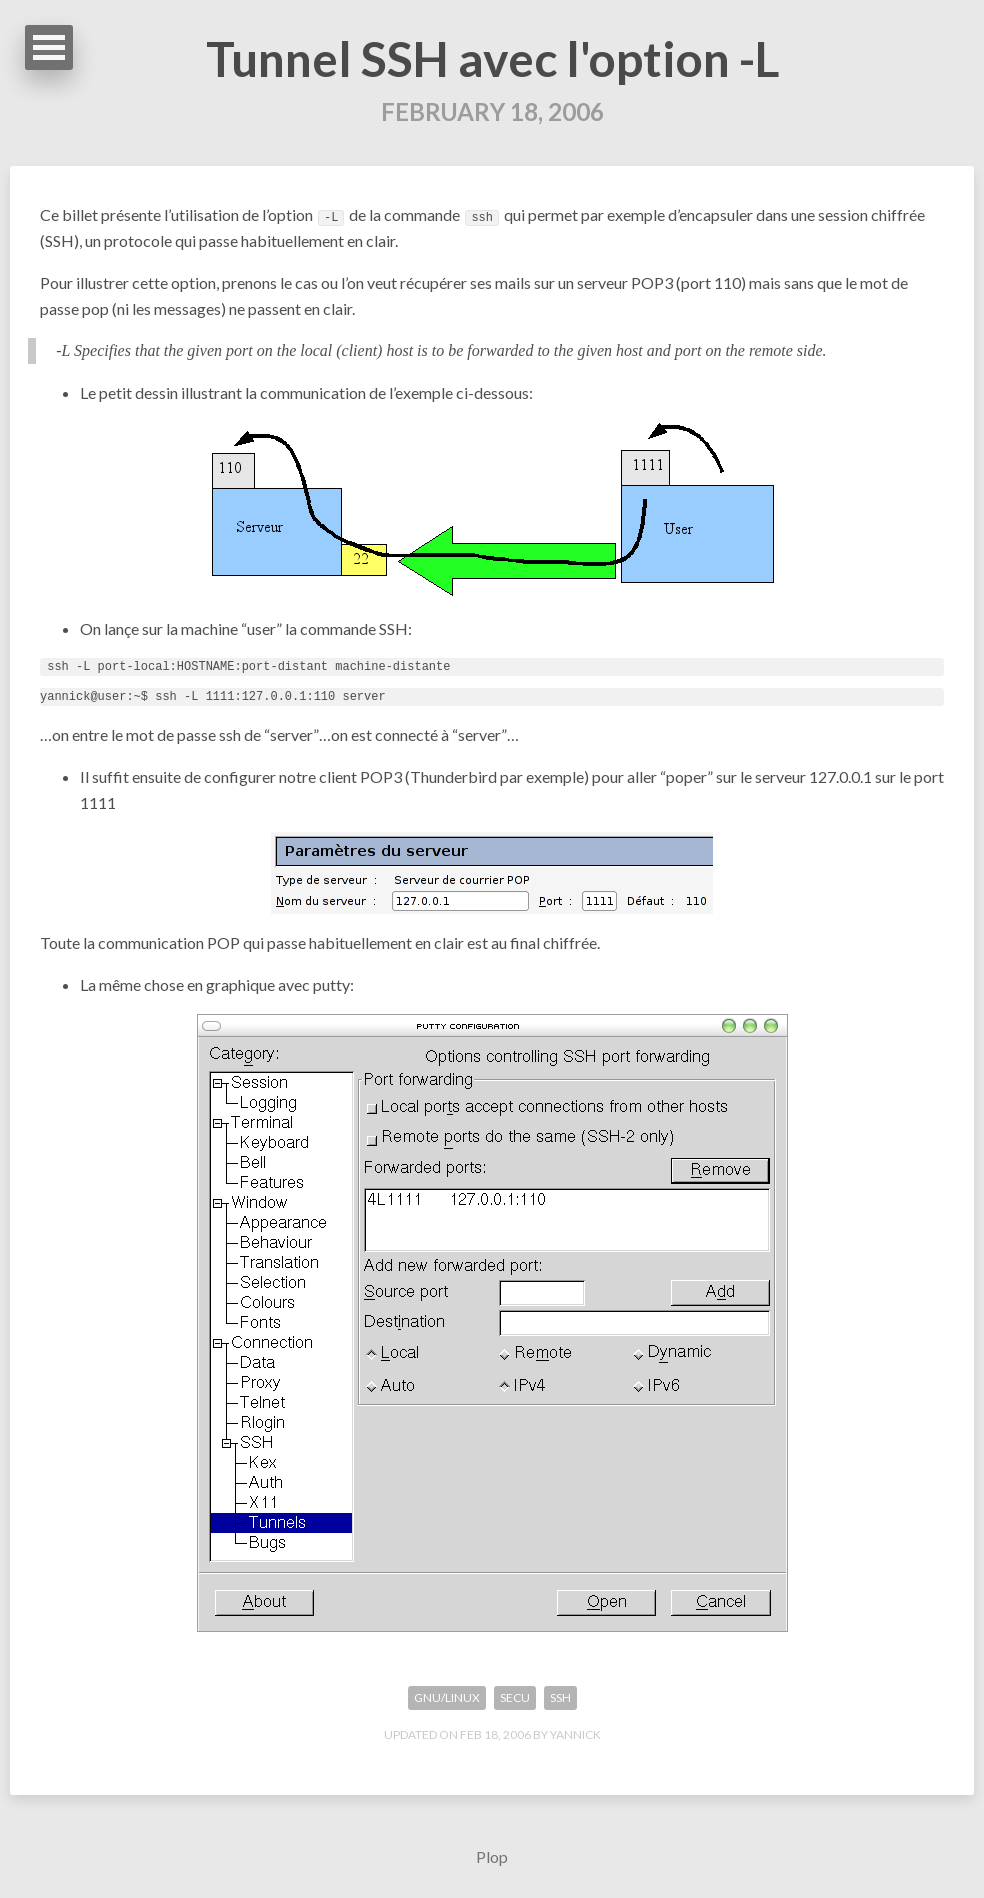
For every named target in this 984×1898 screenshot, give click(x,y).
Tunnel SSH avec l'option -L (492, 58)
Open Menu (49, 47)
